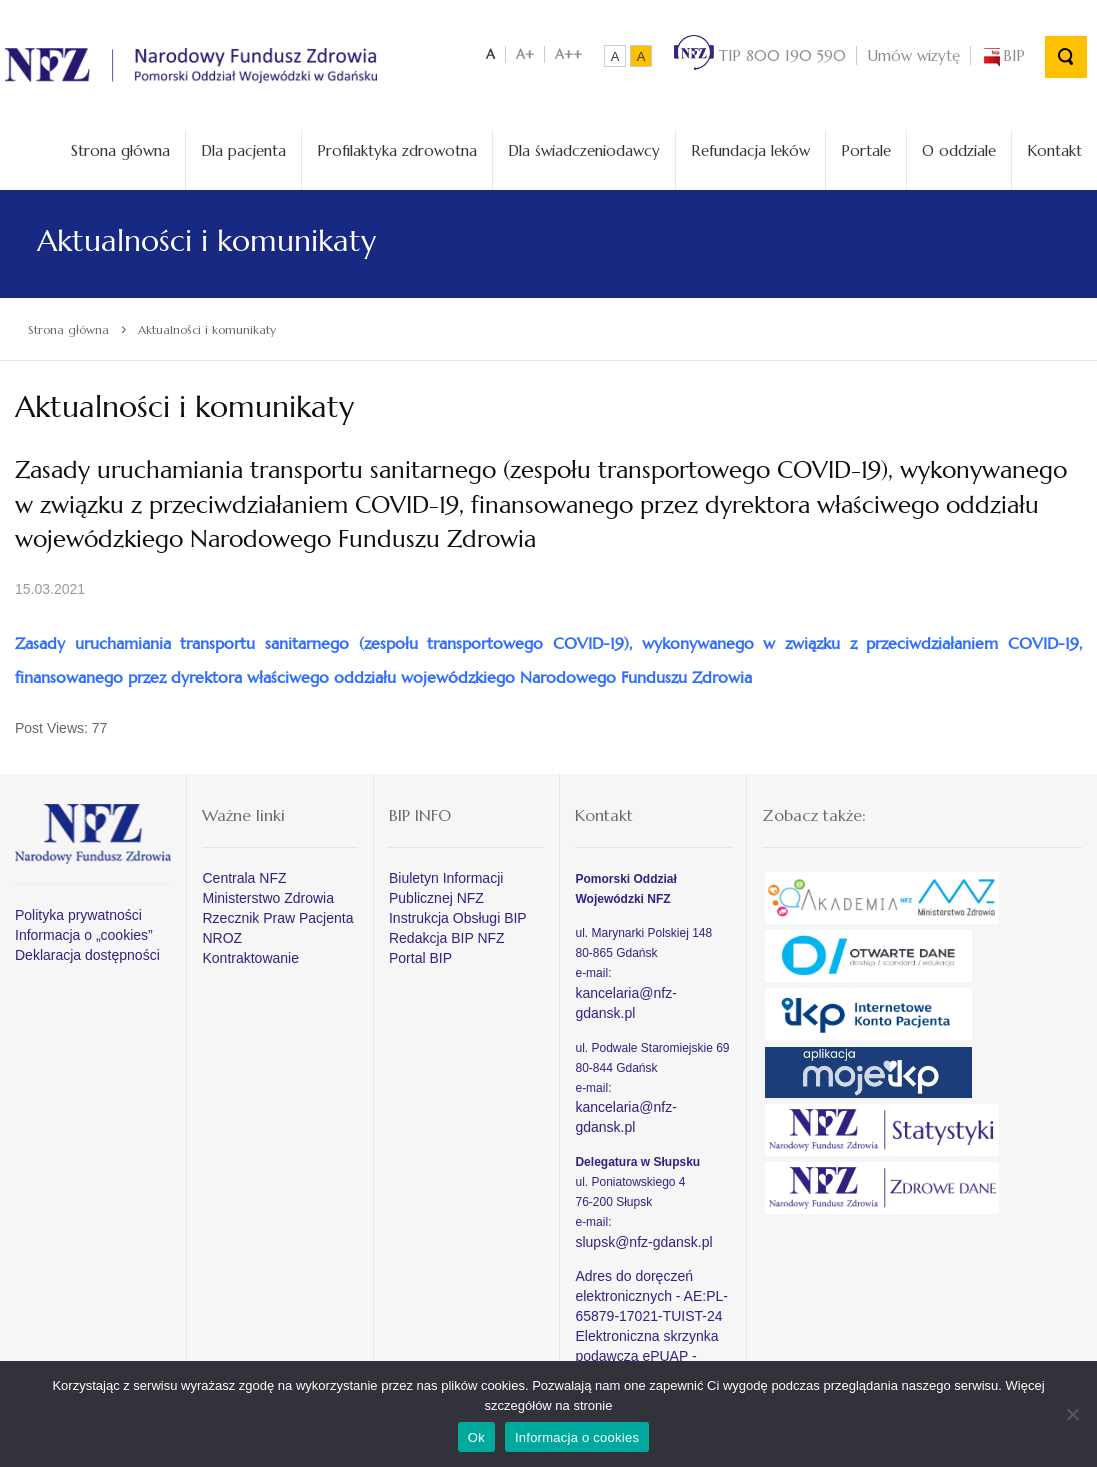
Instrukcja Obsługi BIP (458, 918)
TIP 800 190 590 (760, 55)
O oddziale (959, 150)
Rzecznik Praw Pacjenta (277, 918)
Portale (866, 150)
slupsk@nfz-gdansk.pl (643, 1242)
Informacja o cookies (577, 1437)
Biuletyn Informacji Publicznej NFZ (446, 888)
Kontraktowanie (250, 958)
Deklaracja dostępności (87, 955)
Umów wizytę (913, 55)
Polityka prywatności (78, 915)
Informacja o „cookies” (84, 935)
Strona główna (120, 150)
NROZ (222, 938)
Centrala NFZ (244, 878)
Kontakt (1054, 150)
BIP (1003, 55)
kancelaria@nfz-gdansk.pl (625, 1003)
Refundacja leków (750, 150)
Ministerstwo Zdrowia (267, 898)
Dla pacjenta (243, 150)
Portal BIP (420, 958)
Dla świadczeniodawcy (584, 150)
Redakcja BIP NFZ (447, 938)
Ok (476, 1437)
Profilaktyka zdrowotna (397, 150)
